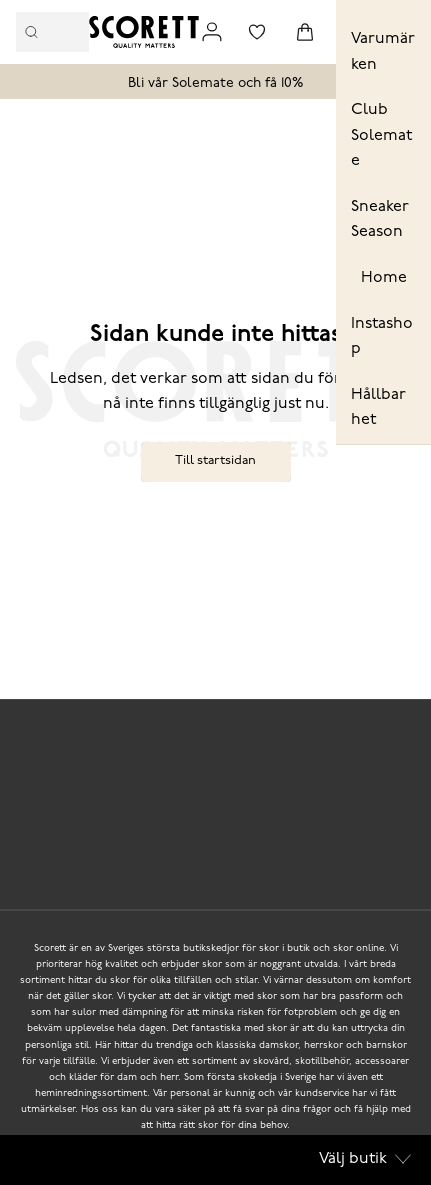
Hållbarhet (378, 408)
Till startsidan (215, 460)
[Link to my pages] (212, 32)
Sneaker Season (380, 220)
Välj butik (365, 1159)
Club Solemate (381, 135)
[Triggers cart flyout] (305, 32)
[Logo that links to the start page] (144, 32)
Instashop (382, 337)
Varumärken (383, 52)
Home (384, 278)
